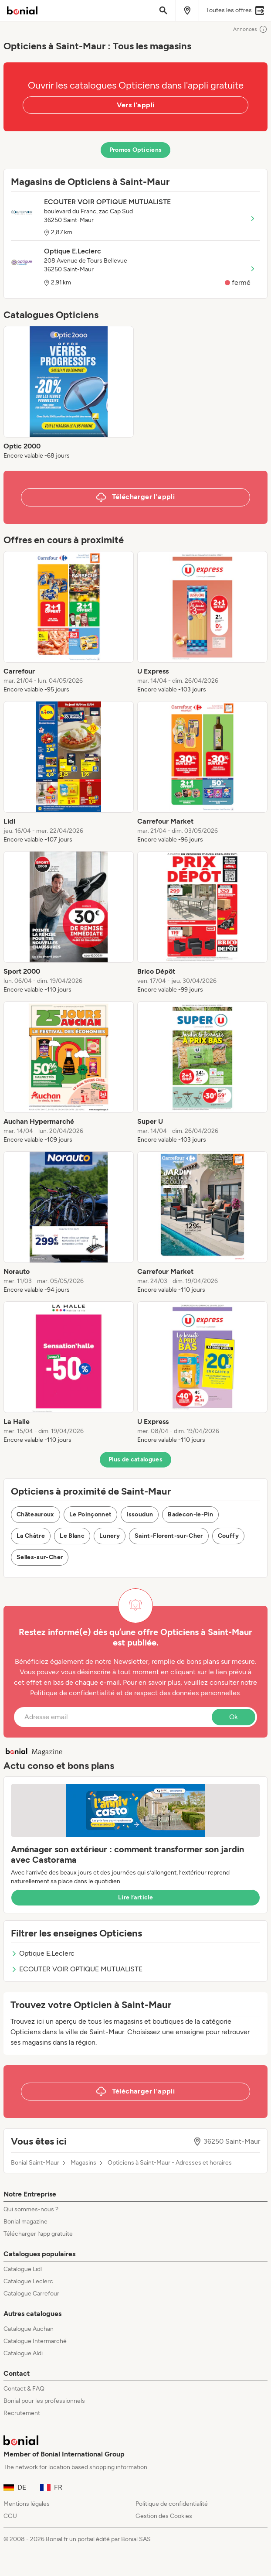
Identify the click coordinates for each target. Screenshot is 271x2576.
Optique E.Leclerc (43, 1953)
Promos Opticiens (135, 150)
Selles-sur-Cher (40, 1557)
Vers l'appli (136, 105)
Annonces (250, 29)
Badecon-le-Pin (190, 1514)
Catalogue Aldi (23, 2353)
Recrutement (21, 2413)
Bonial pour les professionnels (44, 2401)
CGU (10, 2516)
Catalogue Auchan (28, 2329)
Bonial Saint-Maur (35, 2163)
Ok (233, 1717)
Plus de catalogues (135, 1459)
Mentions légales (26, 2504)
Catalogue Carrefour (31, 2293)
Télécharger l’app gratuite (38, 2233)
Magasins (83, 2163)
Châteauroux (35, 1514)
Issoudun (139, 1514)
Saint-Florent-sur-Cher (169, 1535)
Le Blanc (72, 1535)
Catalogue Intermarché (35, 2341)
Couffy (228, 1535)
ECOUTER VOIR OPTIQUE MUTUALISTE (76, 1969)
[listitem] (68, 393)
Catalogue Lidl (22, 2269)
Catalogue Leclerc (28, 2281)
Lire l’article (135, 1897)
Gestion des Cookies (164, 2516)
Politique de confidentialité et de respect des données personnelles (135, 1693)
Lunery (109, 1535)
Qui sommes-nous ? (30, 2209)
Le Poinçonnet (90, 1514)
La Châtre (31, 1535)
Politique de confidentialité (172, 2504)
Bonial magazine (25, 2221)
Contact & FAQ (23, 2388)
